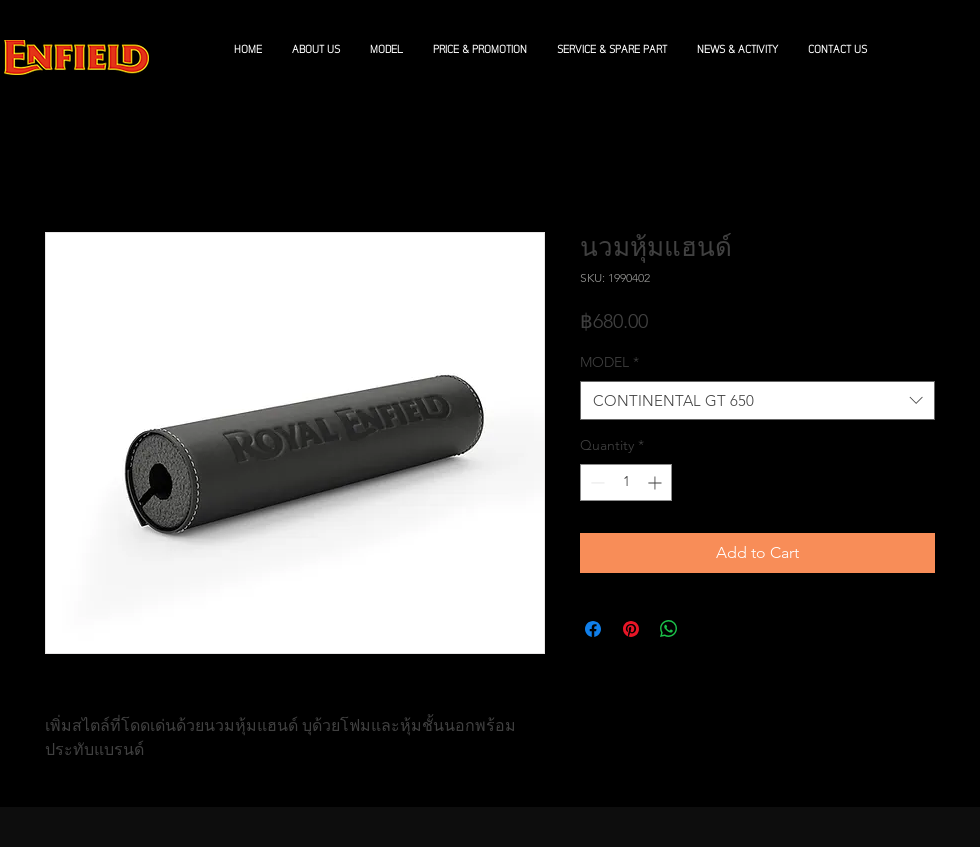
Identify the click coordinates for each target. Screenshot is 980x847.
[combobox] (757, 400)
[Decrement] (595, 482)
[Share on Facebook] (593, 629)
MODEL (609, 362)
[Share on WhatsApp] (669, 629)
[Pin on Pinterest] (631, 629)
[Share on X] (707, 629)
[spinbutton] (626, 482)
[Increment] (656, 482)
